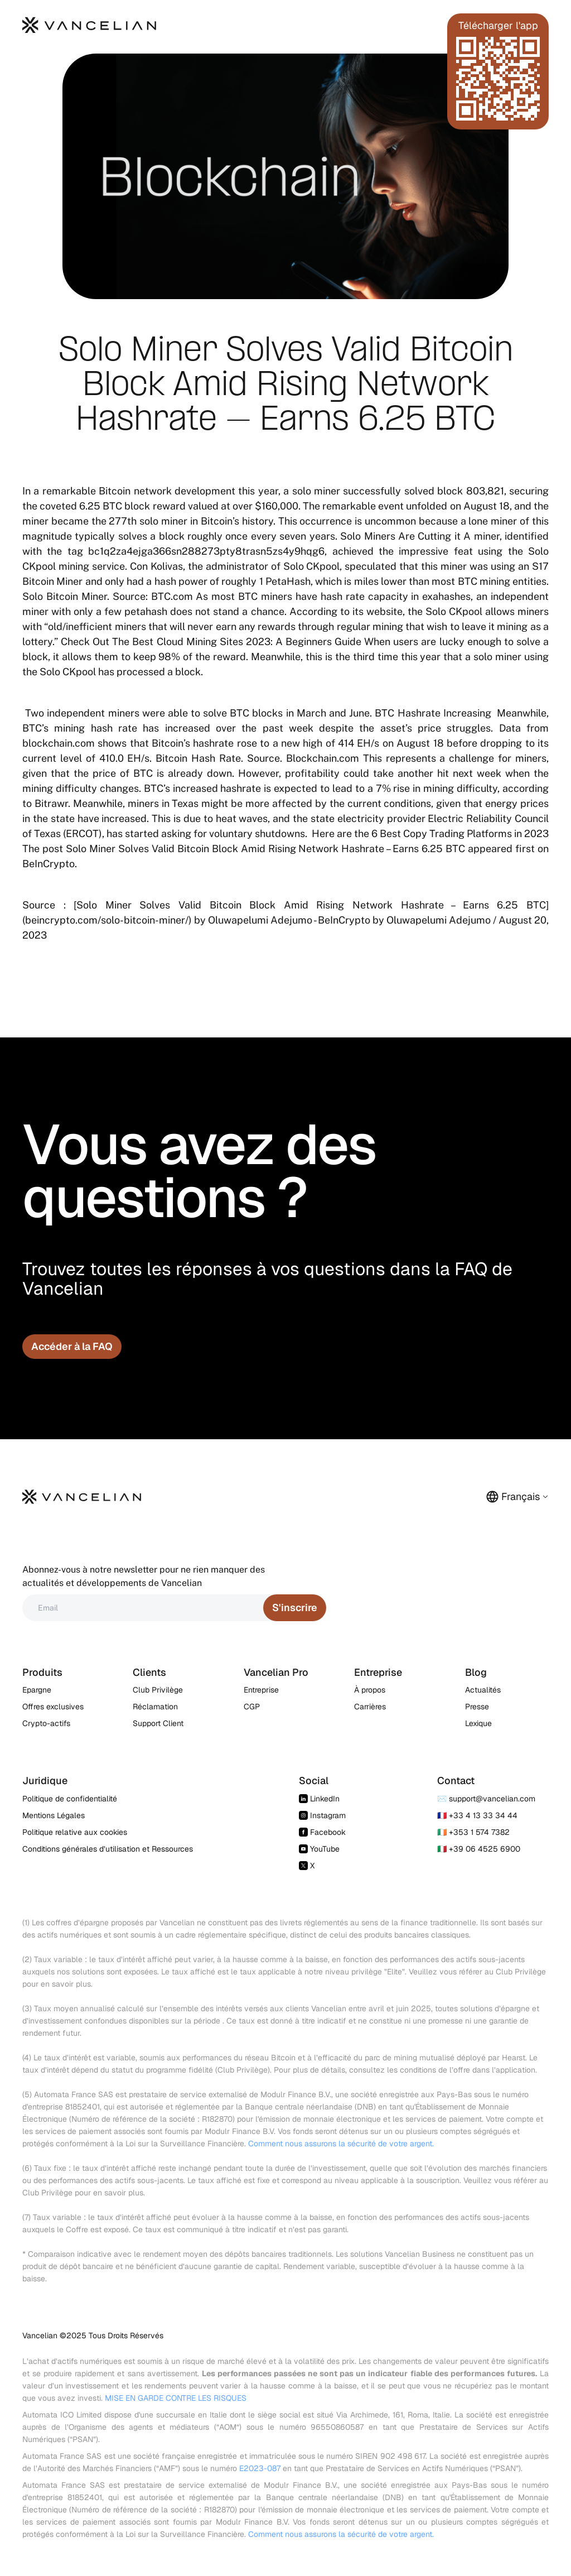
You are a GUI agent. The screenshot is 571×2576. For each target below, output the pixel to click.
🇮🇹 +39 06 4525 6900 (478, 1849)
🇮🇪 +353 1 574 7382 (473, 1832)
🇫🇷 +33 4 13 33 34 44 (477, 1815)
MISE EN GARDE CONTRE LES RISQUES (175, 2398)
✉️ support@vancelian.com (486, 1799)
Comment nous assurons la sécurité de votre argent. (341, 2143)
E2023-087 (259, 2468)
